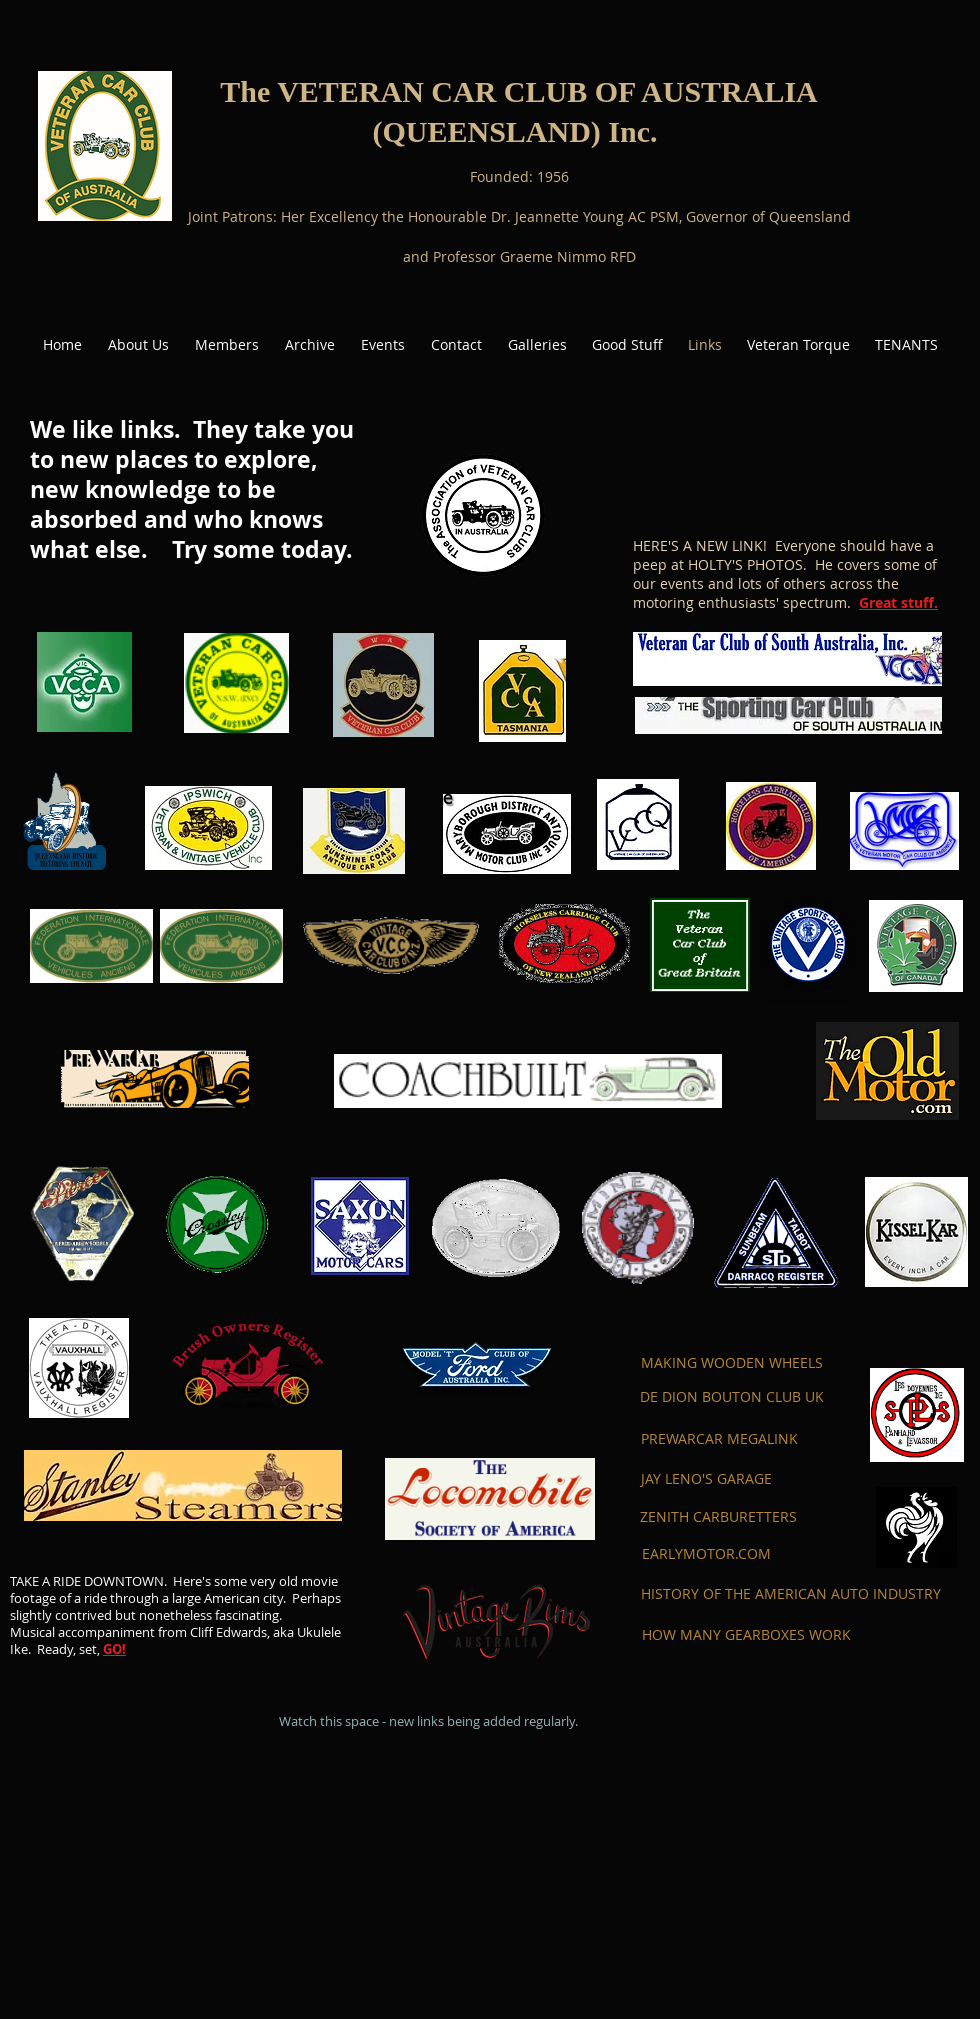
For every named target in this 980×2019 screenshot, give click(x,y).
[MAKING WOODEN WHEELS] (732, 1363)
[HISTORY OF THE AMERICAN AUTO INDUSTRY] (791, 1594)
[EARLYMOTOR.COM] (706, 1554)
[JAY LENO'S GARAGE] (706, 1479)
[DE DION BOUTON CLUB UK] (732, 1397)
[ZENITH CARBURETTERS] (718, 1517)
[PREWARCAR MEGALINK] (719, 1439)
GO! (114, 1649)
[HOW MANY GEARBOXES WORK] (746, 1635)
